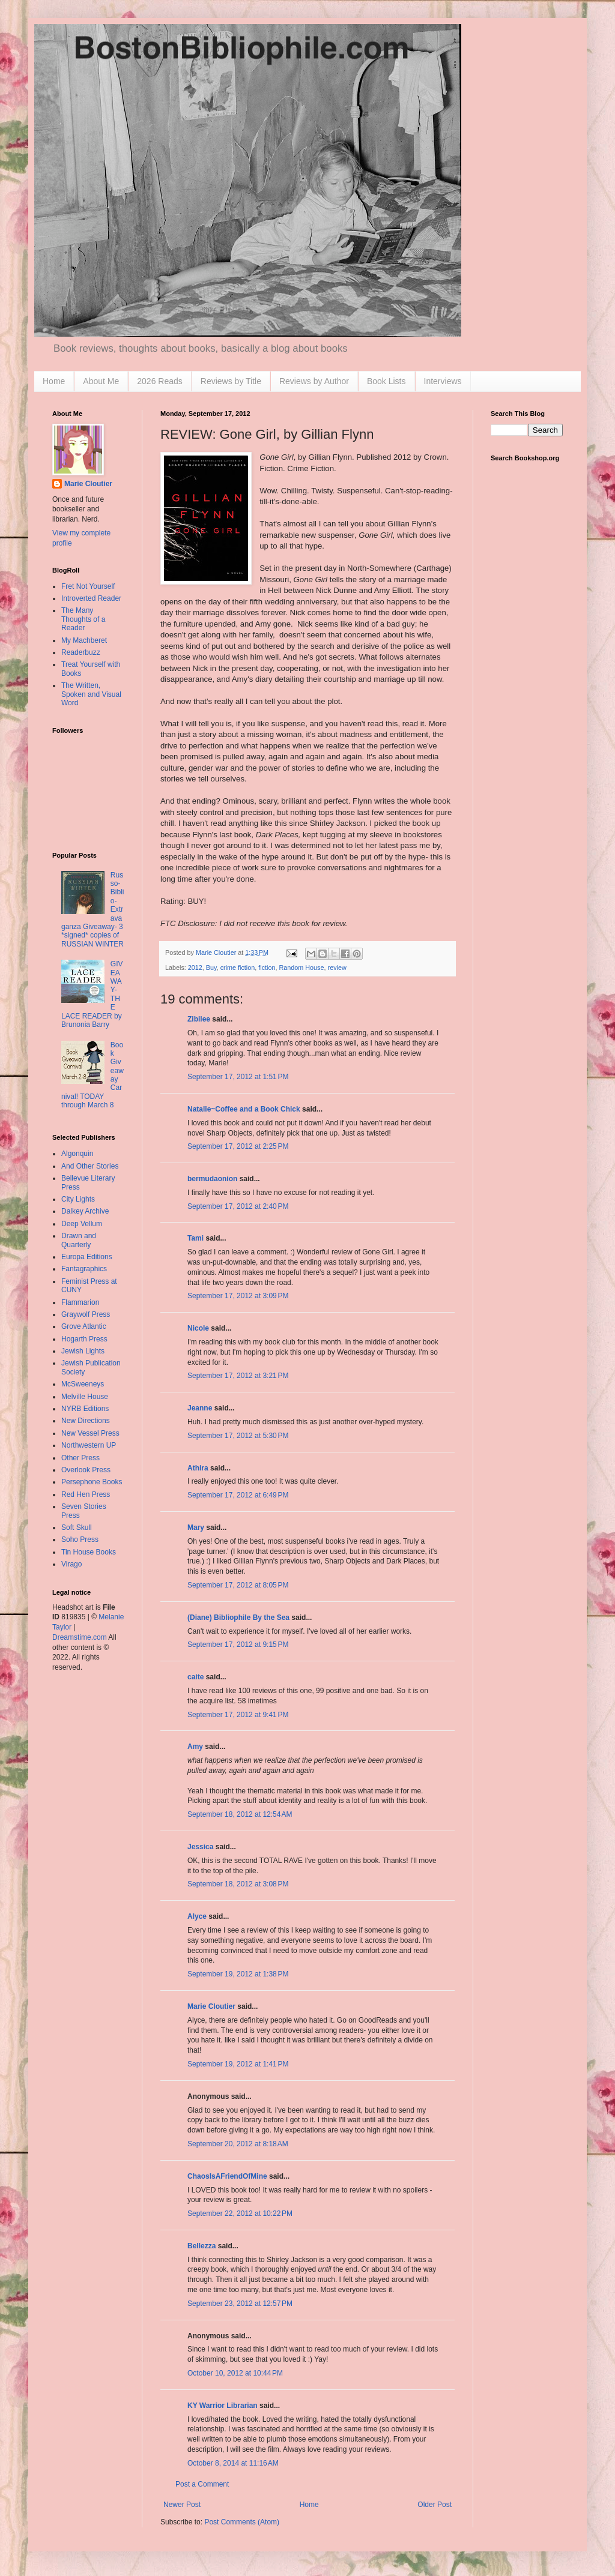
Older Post (434, 2504)
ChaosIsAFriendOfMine (227, 2176)
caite (195, 1677)
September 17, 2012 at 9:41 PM (237, 1715)
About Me (101, 381)
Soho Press (79, 1539)
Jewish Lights (83, 1351)
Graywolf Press (85, 1314)
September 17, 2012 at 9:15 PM (237, 1644)
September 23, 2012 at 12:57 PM (239, 2303)
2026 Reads (160, 381)
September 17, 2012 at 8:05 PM (237, 1585)
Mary (195, 1527)
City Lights (78, 1199)
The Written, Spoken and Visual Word (91, 694)
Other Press (80, 1458)
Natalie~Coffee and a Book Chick (243, 1109)
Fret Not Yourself (88, 586)
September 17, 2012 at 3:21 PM (237, 1375)
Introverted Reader (91, 598)
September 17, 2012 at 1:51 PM (237, 1077)
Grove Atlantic (83, 1326)
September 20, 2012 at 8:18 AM (237, 2144)
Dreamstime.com (79, 1637)
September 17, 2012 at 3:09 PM (237, 1296)
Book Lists (386, 381)
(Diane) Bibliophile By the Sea (238, 1617)
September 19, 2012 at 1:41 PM (237, 2064)
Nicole (198, 1328)
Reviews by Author (314, 381)
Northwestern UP (88, 1445)
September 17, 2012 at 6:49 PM (237, 1495)
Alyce (197, 1916)
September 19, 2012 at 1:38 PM (237, 1974)
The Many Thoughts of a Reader (83, 619)
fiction (266, 967)
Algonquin (77, 1153)
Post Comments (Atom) (241, 2522)
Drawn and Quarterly (78, 1240)
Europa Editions (86, 1257)
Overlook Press (86, 1470)
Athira (197, 1468)
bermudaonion (212, 1179)
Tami (195, 1238)
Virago (71, 1564)
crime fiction (237, 967)
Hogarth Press (84, 1339)
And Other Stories (89, 1166)
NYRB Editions (85, 1408)
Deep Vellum (81, 1224)
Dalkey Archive (85, 1211)
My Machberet (84, 640)
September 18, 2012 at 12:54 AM (239, 1814)
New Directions (85, 1420)
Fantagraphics (84, 1269)
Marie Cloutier (211, 2006)
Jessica (200, 1847)
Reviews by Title (231, 381)
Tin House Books (88, 1552)
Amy (195, 1746)
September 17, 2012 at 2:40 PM (237, 1206)
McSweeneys (82, 1384)
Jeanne (199, 1408)
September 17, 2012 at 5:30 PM (237, 1435)
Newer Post (182, 2504)
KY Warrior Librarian (222, 2405)
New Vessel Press (90, 1433)
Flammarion (80, 1302)
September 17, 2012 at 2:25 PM (237, 1146)
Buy (211, 967)
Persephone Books (91, 1482)
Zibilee (198, 1019)
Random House (301, 967)
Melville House (84, 1396)
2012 (195, 967)
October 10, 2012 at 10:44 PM (235, 2373)
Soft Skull (76, 1527)
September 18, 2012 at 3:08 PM (237, 1884)
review (337, 967)
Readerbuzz (80, 652)
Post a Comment (202, 2484)
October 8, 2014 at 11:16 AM (233, 2463)
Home (54, 381)
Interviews (443, 381)
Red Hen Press (85, 1494)
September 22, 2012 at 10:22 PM (239, 2213)
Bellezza (202, 2246)
